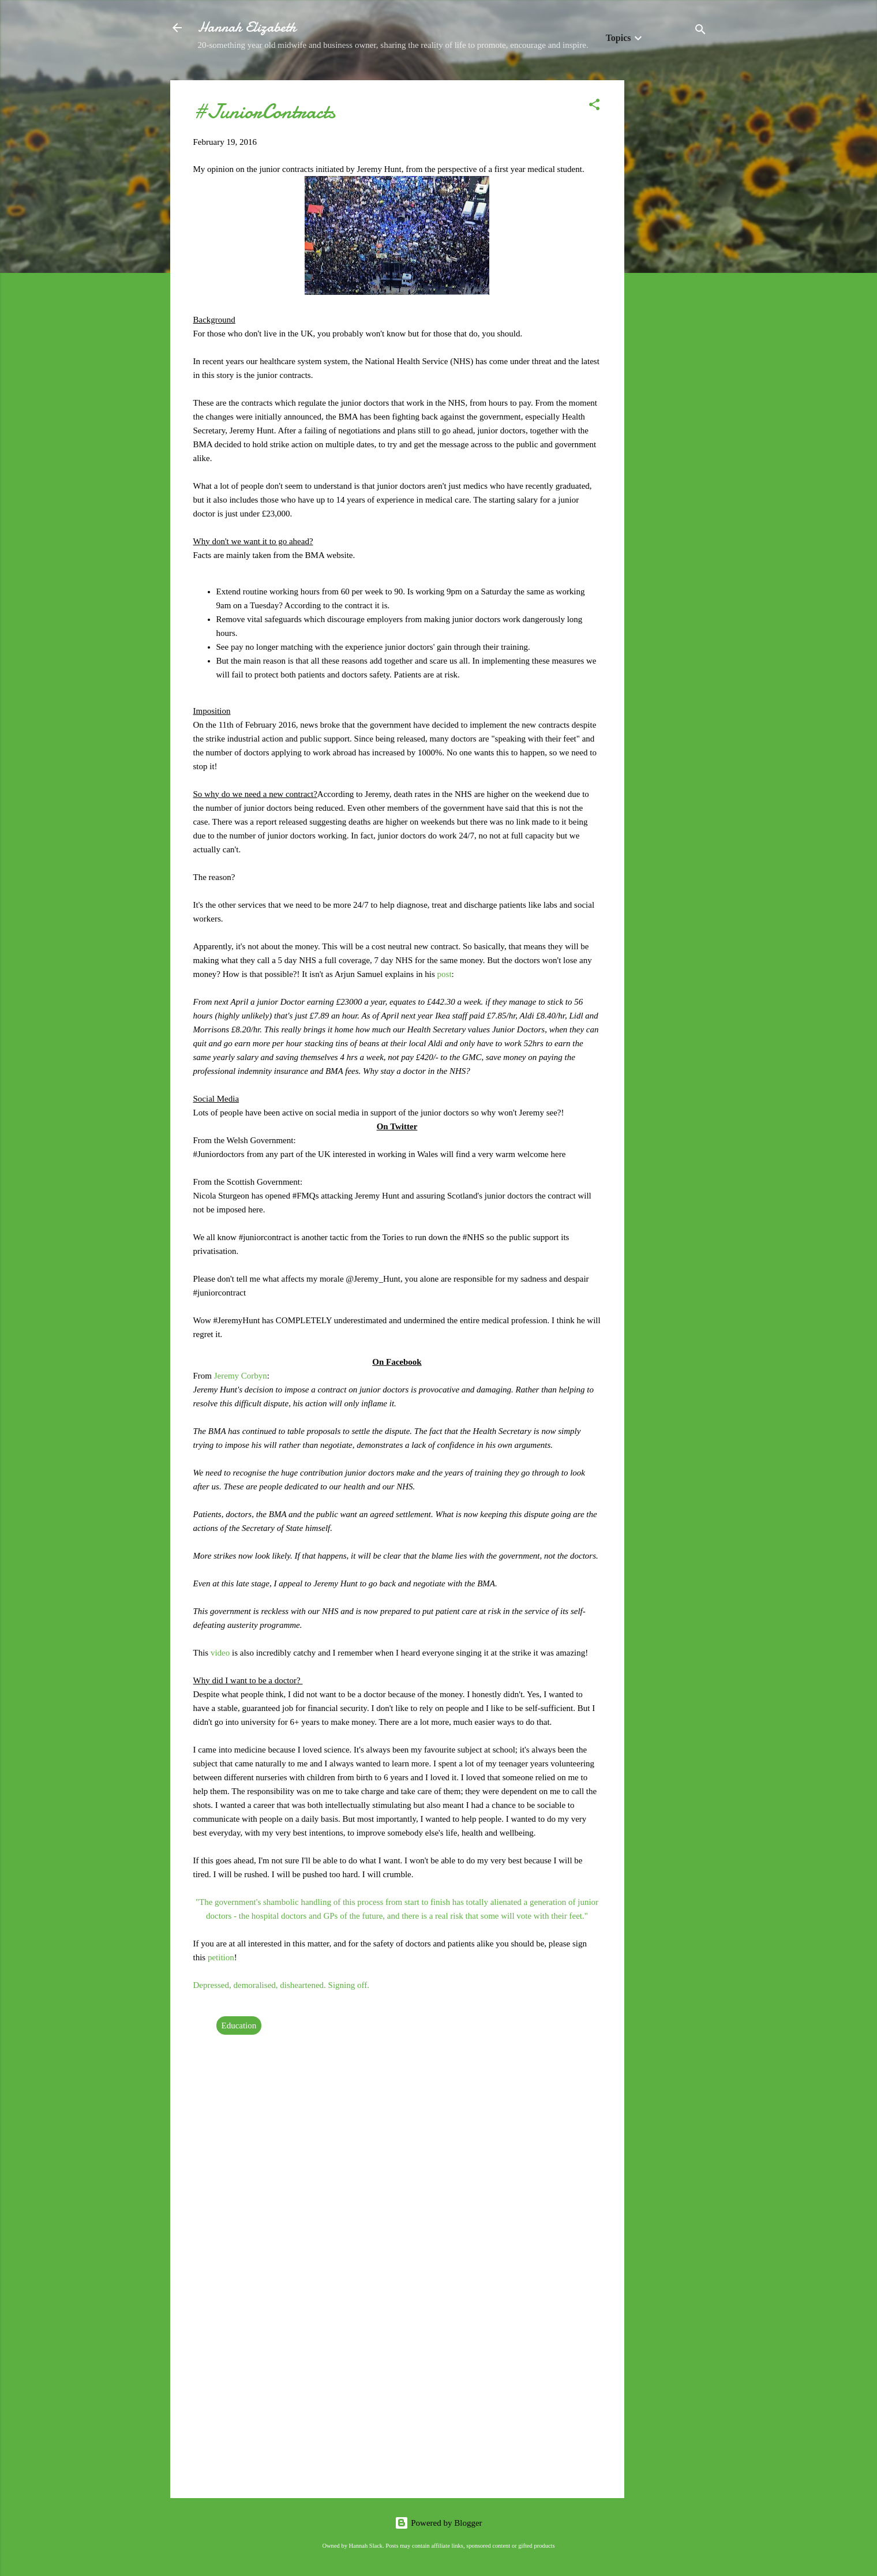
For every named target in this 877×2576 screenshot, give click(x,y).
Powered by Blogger (438, 2523)
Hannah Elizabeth (247, 27)
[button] (594, 106)
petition (221, 1957)
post (444, 974)
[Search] (700, 31)
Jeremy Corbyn (240, 1375)
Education (239, 2025)
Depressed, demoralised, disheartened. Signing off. (281, 1985)
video (221, 1652)
